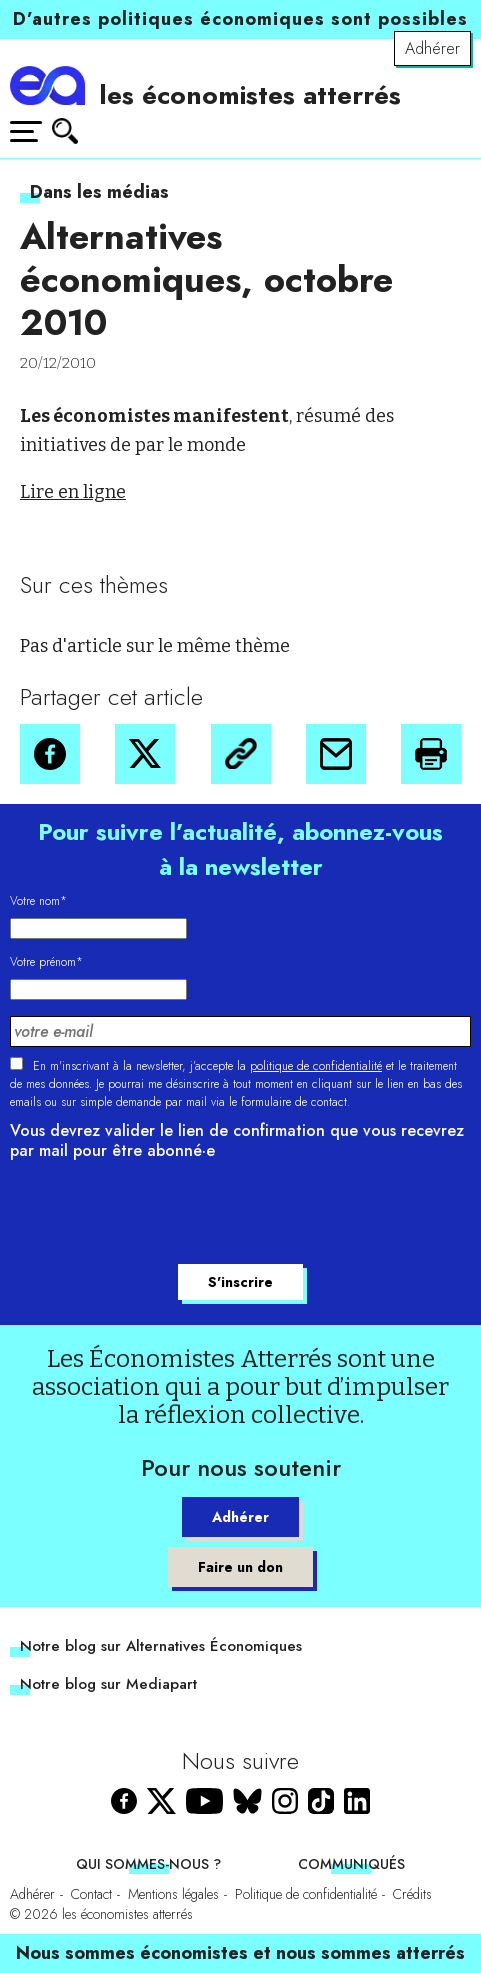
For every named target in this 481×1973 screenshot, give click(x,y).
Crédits (412, 1894)
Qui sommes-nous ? (148, 1864)
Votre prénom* (46, 962)
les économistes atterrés (250, 95)
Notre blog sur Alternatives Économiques (161, 1646)
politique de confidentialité (316, 1066)
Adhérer (432, 48)
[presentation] (162, 1215)
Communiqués (351, 1864)
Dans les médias (99, 192)
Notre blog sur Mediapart (108, 1684)
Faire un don (240, 1567)
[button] (50, 754)
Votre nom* (38, 901)
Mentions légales (173, 1894)
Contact (91, 1894)
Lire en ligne (73, 492)
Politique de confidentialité (306, 1894)
